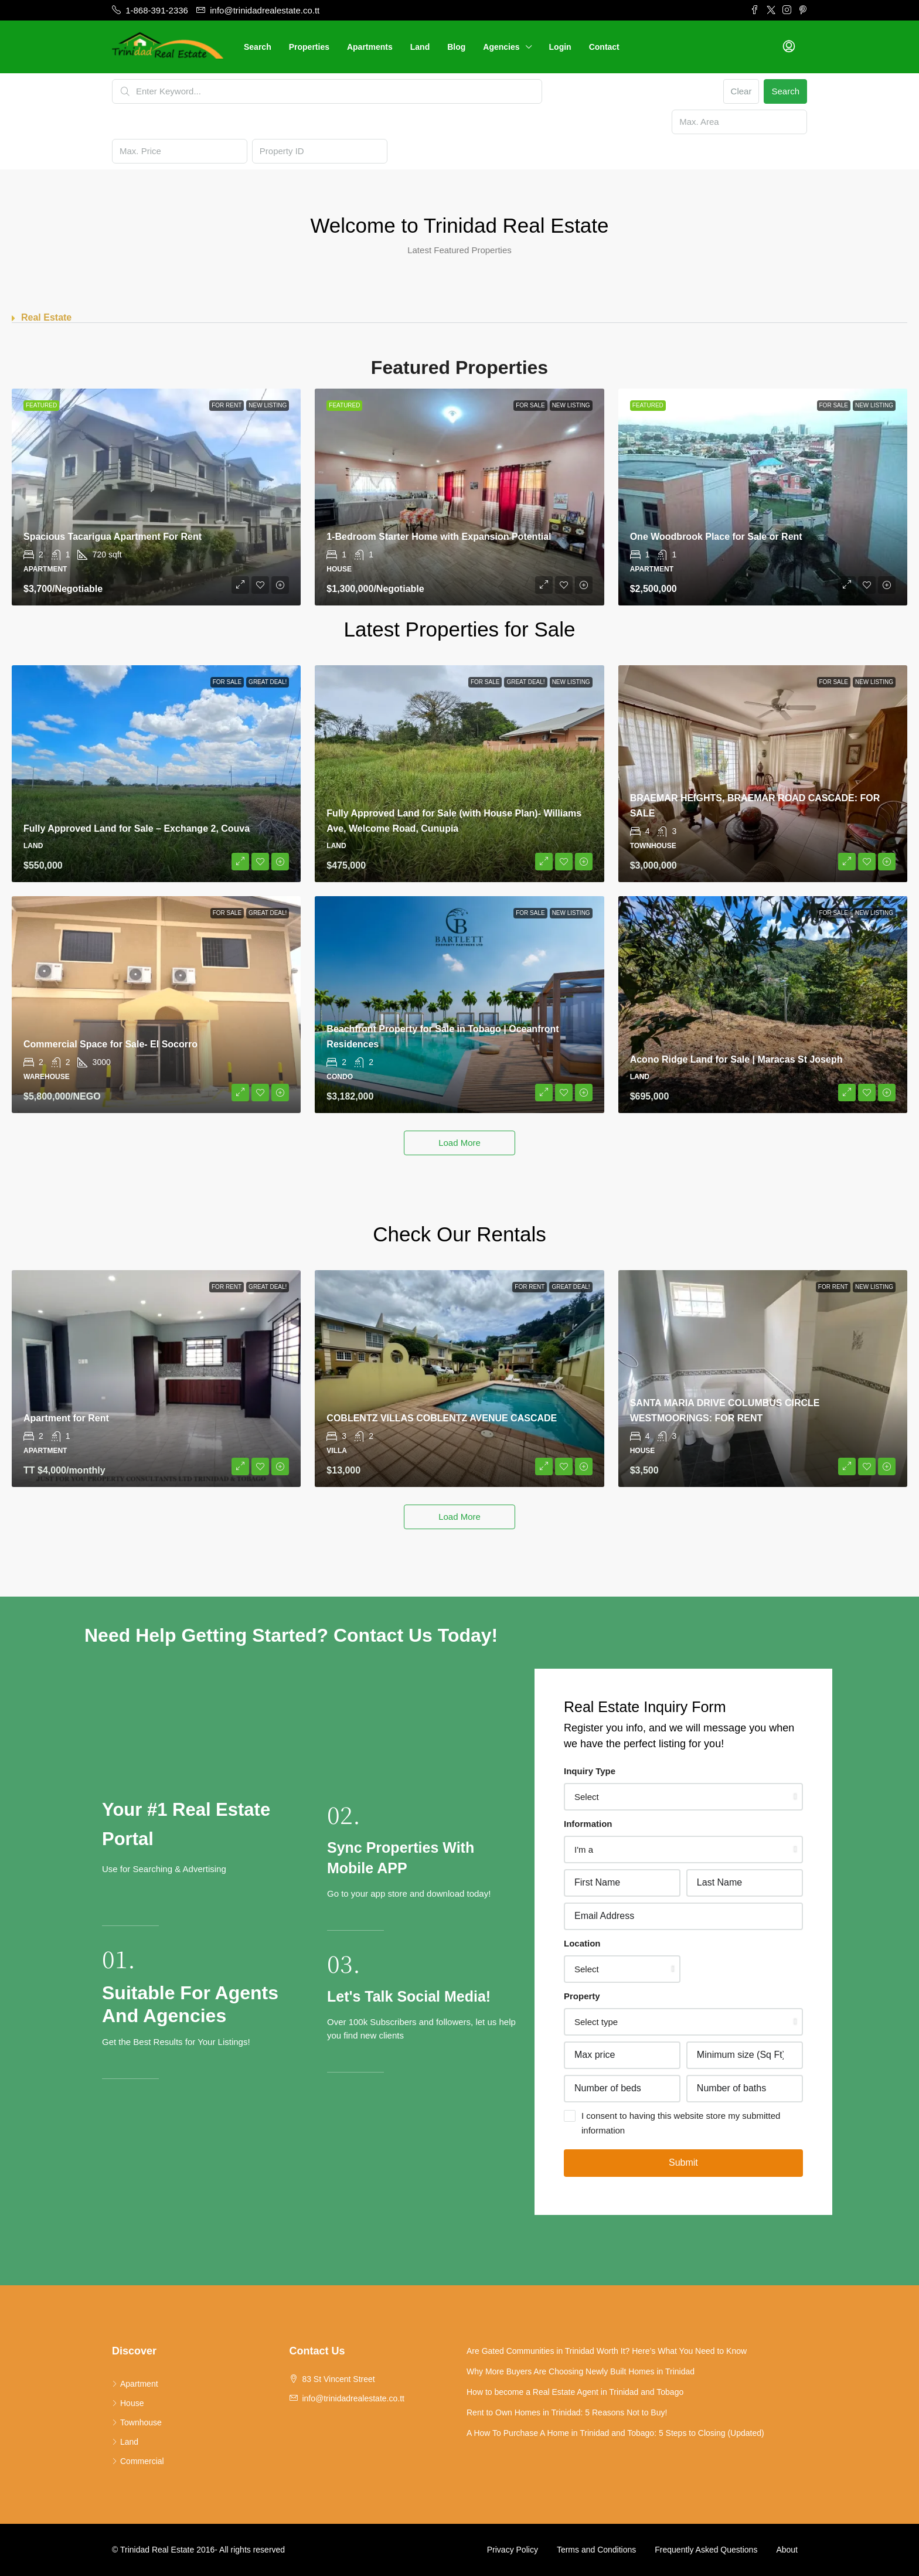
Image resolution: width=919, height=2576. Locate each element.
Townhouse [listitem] (137, 2422)
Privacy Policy (512, 2549)
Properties (309, 47)
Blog (456, 47)
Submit (683, 2162)
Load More (459, 1143)
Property (582, 1996)
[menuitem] (789, 47)
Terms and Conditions (596, 2549)
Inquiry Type (589, 1771)
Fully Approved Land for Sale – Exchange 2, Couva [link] (136, 828)
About (787, 2549)
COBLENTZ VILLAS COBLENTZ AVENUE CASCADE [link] (441, 1418)
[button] (459, 318)
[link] (156, 497)
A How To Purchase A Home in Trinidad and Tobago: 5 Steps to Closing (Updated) (615, 2433)
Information (588, 1824)
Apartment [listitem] (135, 2383)
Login (560, 47)
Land (420, 47)
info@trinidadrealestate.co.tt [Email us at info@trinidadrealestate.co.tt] (353, 2398)
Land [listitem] (125, 2441)
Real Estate (46, 317)
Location (582, 1943)
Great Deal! (268, 682)
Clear (741, 91)
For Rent (226, 405)
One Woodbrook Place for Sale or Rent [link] (716, 537)
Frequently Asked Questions (706, 2549)
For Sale (530, 405)
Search (257, 47)
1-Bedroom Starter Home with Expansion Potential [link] (438, 537)
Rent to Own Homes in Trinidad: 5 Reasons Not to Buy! (567, 2412)
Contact (604, 47)
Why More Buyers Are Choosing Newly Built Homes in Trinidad (581, 2371)
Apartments (370, 47)
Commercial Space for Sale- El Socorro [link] (110, 1044)
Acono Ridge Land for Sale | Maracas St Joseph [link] (736, 1059)
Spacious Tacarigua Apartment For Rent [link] (112, 537)
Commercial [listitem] (138, 2461)
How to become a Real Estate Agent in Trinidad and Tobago (575, 2392)
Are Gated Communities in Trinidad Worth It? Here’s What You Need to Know (607, 2351)
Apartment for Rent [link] (66, 1418)
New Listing (268, 405)
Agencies (501, 47)
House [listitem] (128, 2403)
